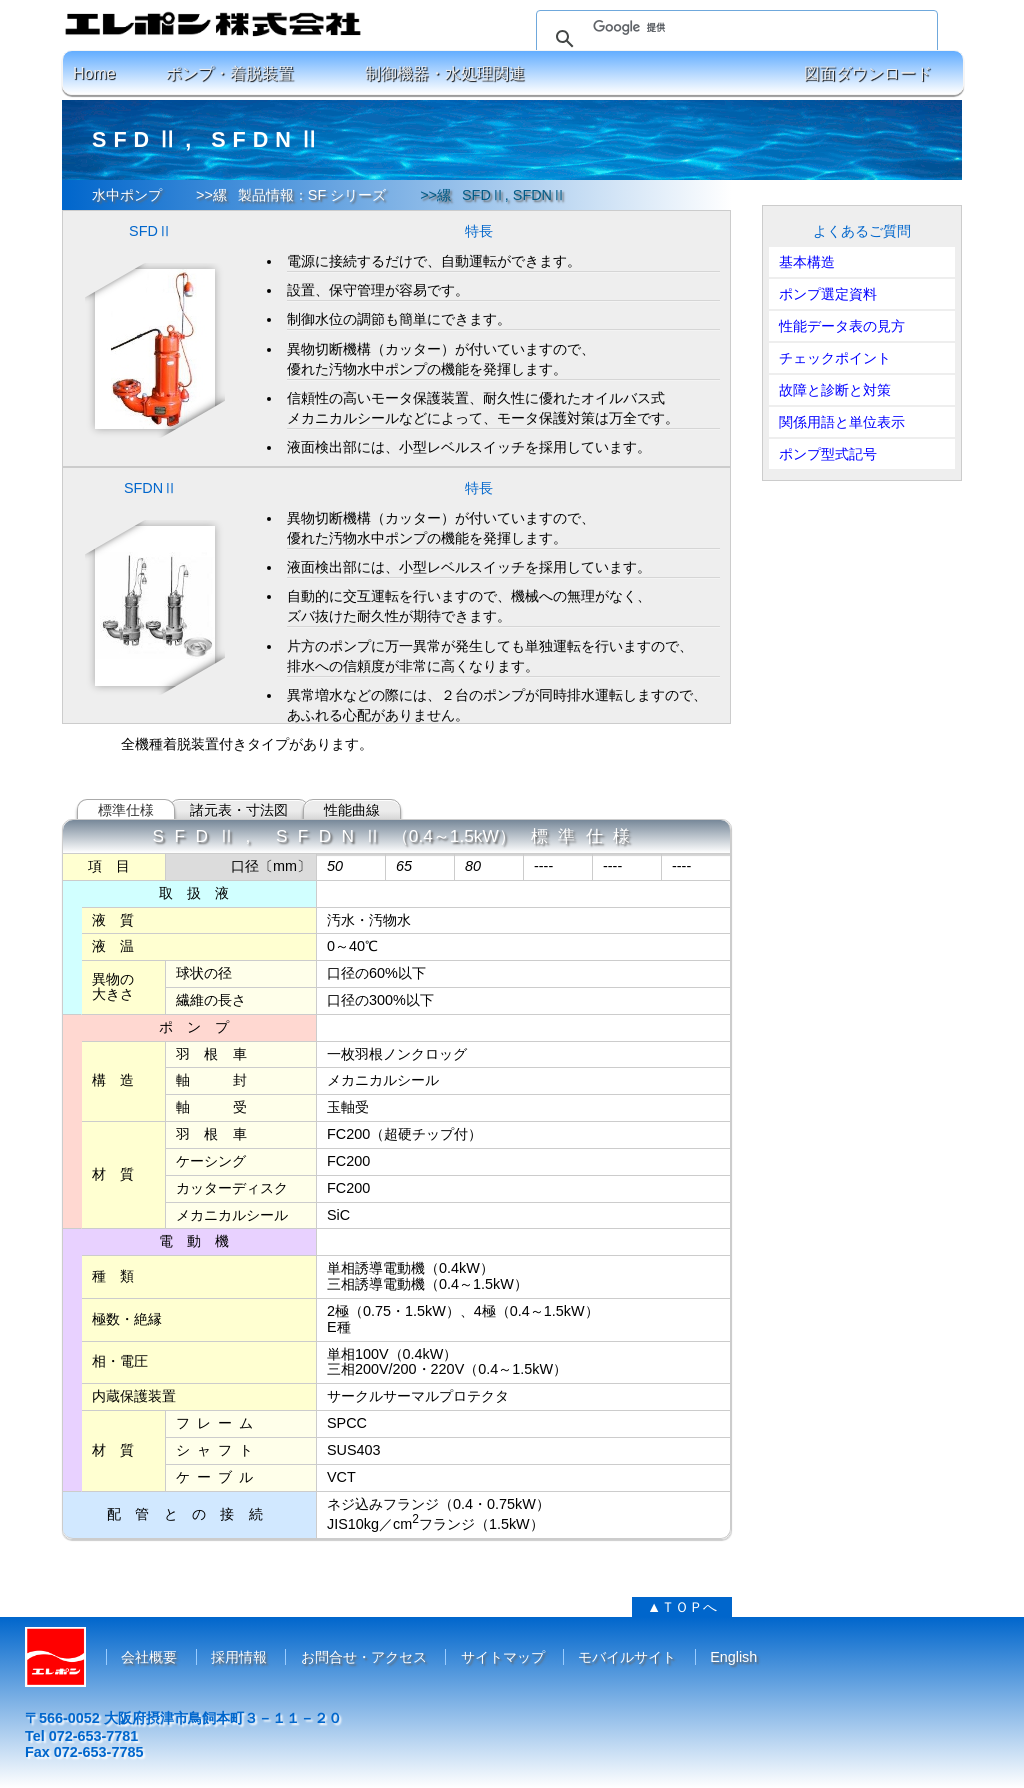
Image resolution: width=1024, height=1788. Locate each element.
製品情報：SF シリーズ (312, 195)
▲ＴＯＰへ (682, 1607)
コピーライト (512, 1770)
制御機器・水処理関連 (445, 73)
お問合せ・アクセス (364, 1657)
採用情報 (239, 1657)
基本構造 (807, 262)
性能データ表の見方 (842, 326)
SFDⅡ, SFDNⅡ (514, 195)
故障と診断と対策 (835, 390)
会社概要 (149, 1657)
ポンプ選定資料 (828, 294)
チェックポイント (835, 358)
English (733, 1657)
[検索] (734, 27)
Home (94, 73)
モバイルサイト (627, 1657)
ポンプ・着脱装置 (230, 73)
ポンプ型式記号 (828, 454)
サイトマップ (503, 1657)
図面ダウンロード (868, 73)
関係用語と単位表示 (842, 422)
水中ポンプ (127, 195)
